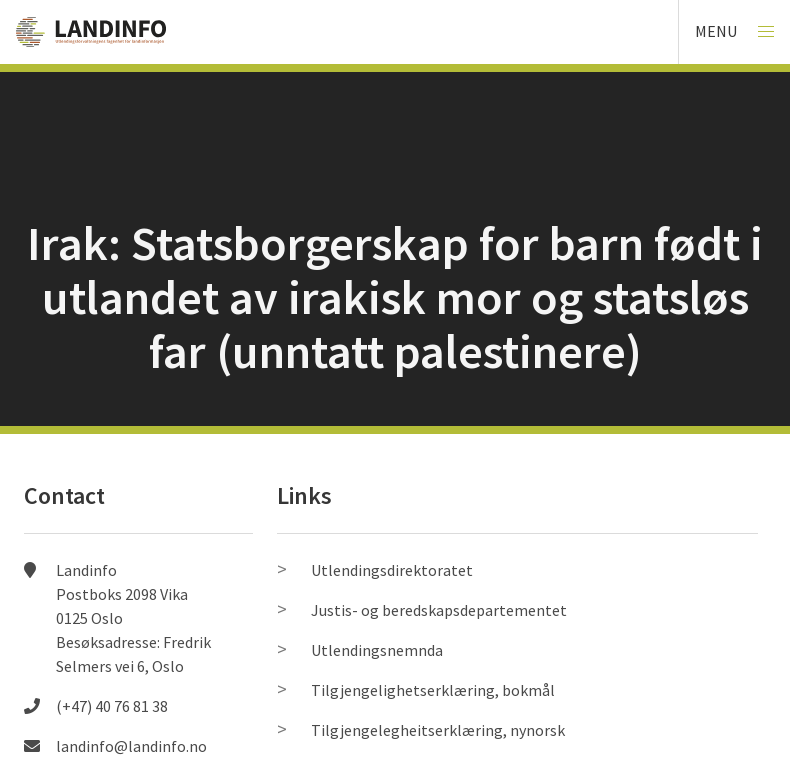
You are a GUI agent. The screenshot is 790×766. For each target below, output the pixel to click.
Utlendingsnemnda (377, 650)
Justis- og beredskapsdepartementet (439, 610)
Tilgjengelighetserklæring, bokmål (433, 690)
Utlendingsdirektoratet (392, 570)
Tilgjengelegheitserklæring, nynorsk (438, 730)
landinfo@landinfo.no (131, 746)
